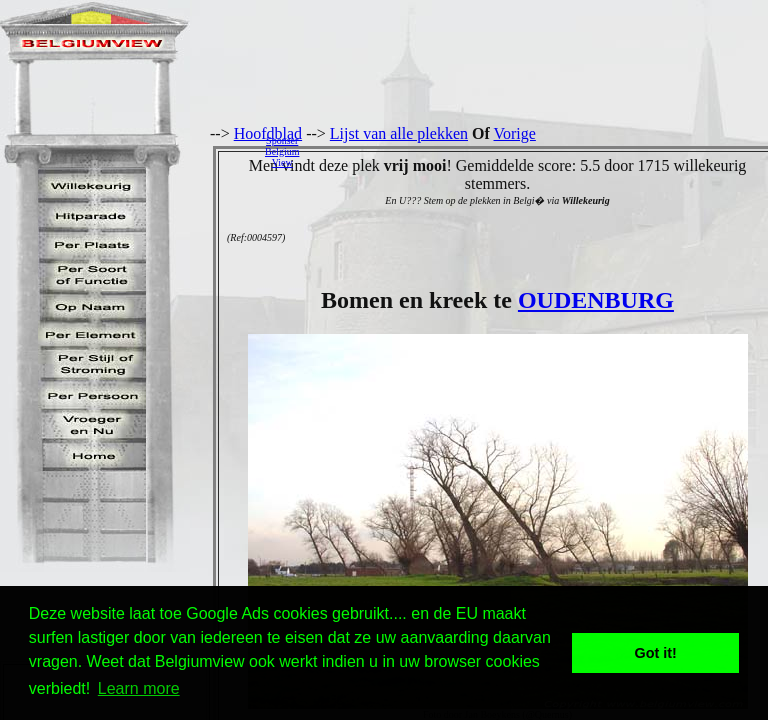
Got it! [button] (656, 653)
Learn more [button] (139, 688)
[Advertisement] (539, 151)
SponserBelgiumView (282, 151)
